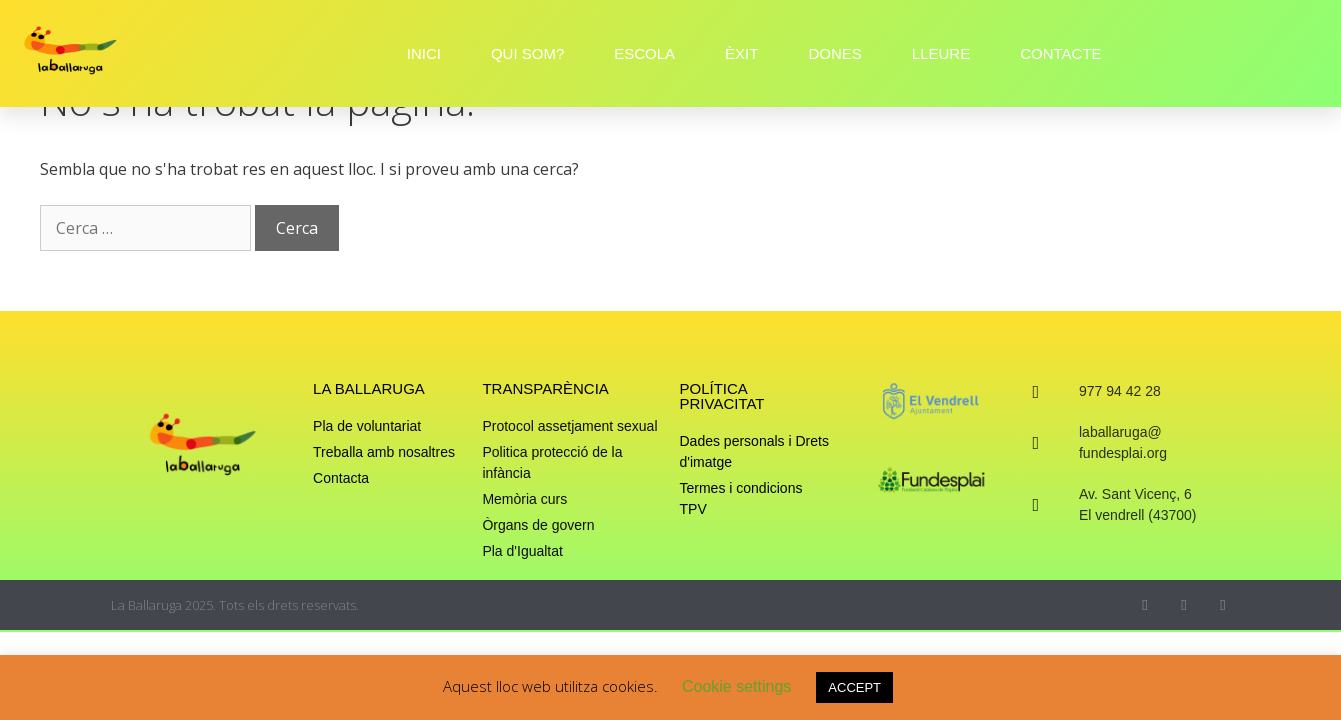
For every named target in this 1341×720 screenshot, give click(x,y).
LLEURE (941, 53)
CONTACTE (1060, 53)
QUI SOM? (527, 53)
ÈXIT (741, 53)
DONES (834, 53)
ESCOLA (644, 53)
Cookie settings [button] (736, 686)
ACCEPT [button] (854, 687)
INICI (424, 53)
